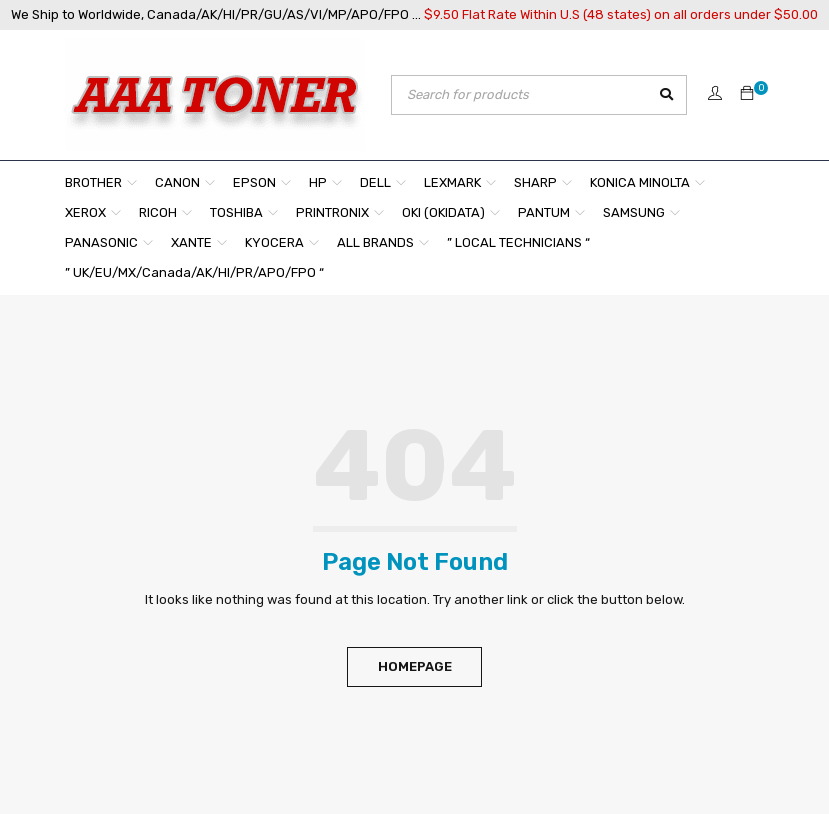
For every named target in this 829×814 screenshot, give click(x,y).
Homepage (415, 666)
